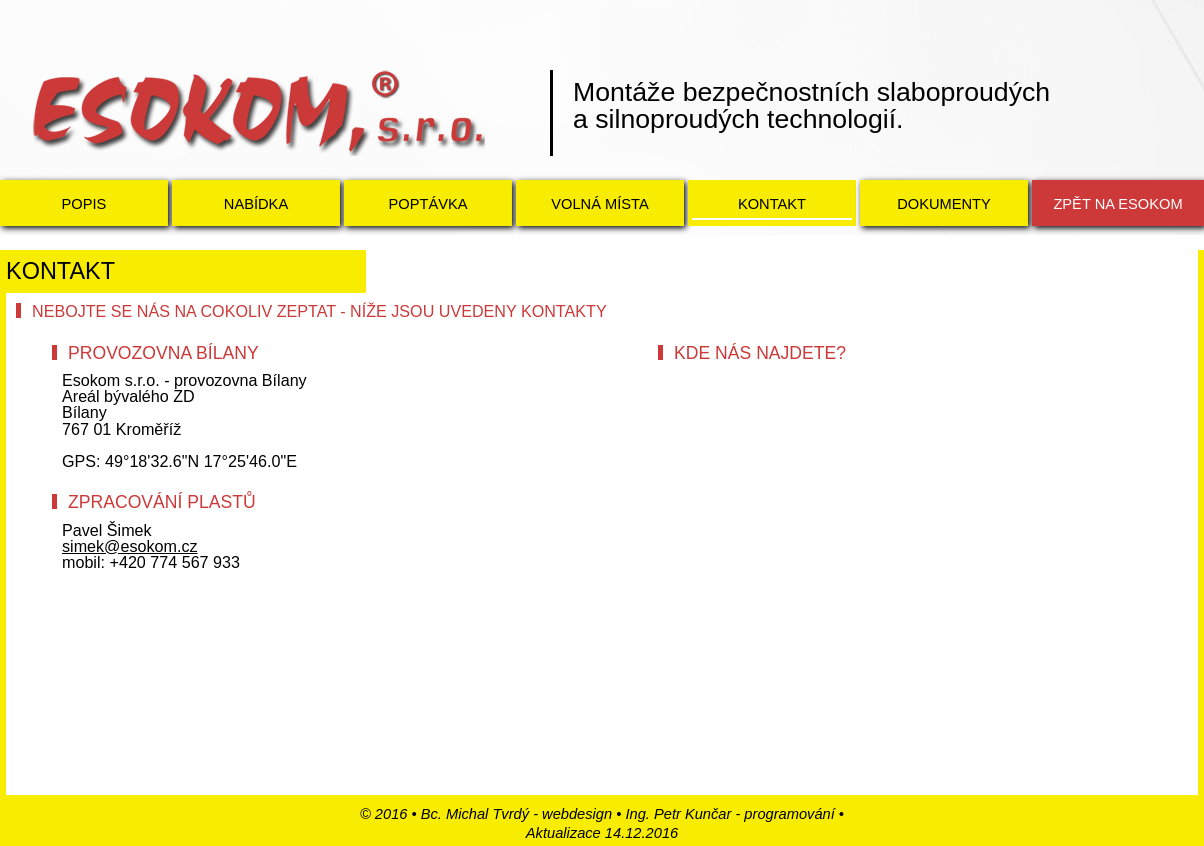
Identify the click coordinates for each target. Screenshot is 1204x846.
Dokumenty (944, 204)
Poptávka (427, 204)
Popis (84, 204)
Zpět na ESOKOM (1117, 204)
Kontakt (772, 204)
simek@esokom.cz (130, 546)
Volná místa (599, 204)
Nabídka (256, 204)
